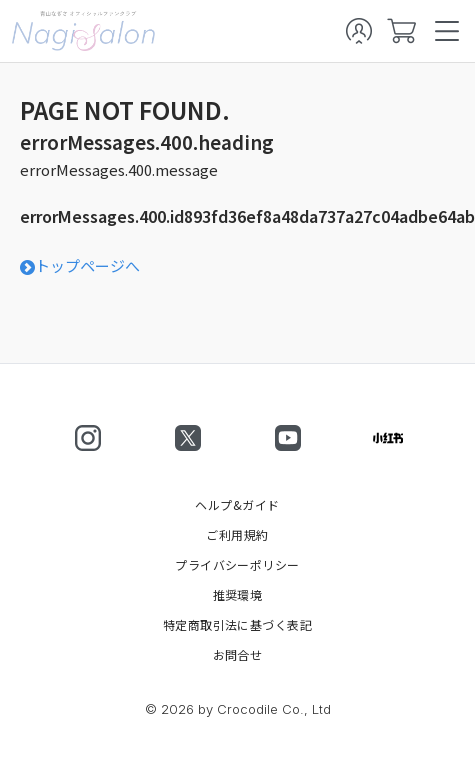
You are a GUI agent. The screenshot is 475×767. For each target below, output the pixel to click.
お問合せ (238, 655)
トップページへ (80, 265)
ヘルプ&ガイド (237, 505)
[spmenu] (447, 31)
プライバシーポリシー (237, 565)
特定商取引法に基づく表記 (238, 625)
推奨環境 (238, 595)
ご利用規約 (237, 535)
